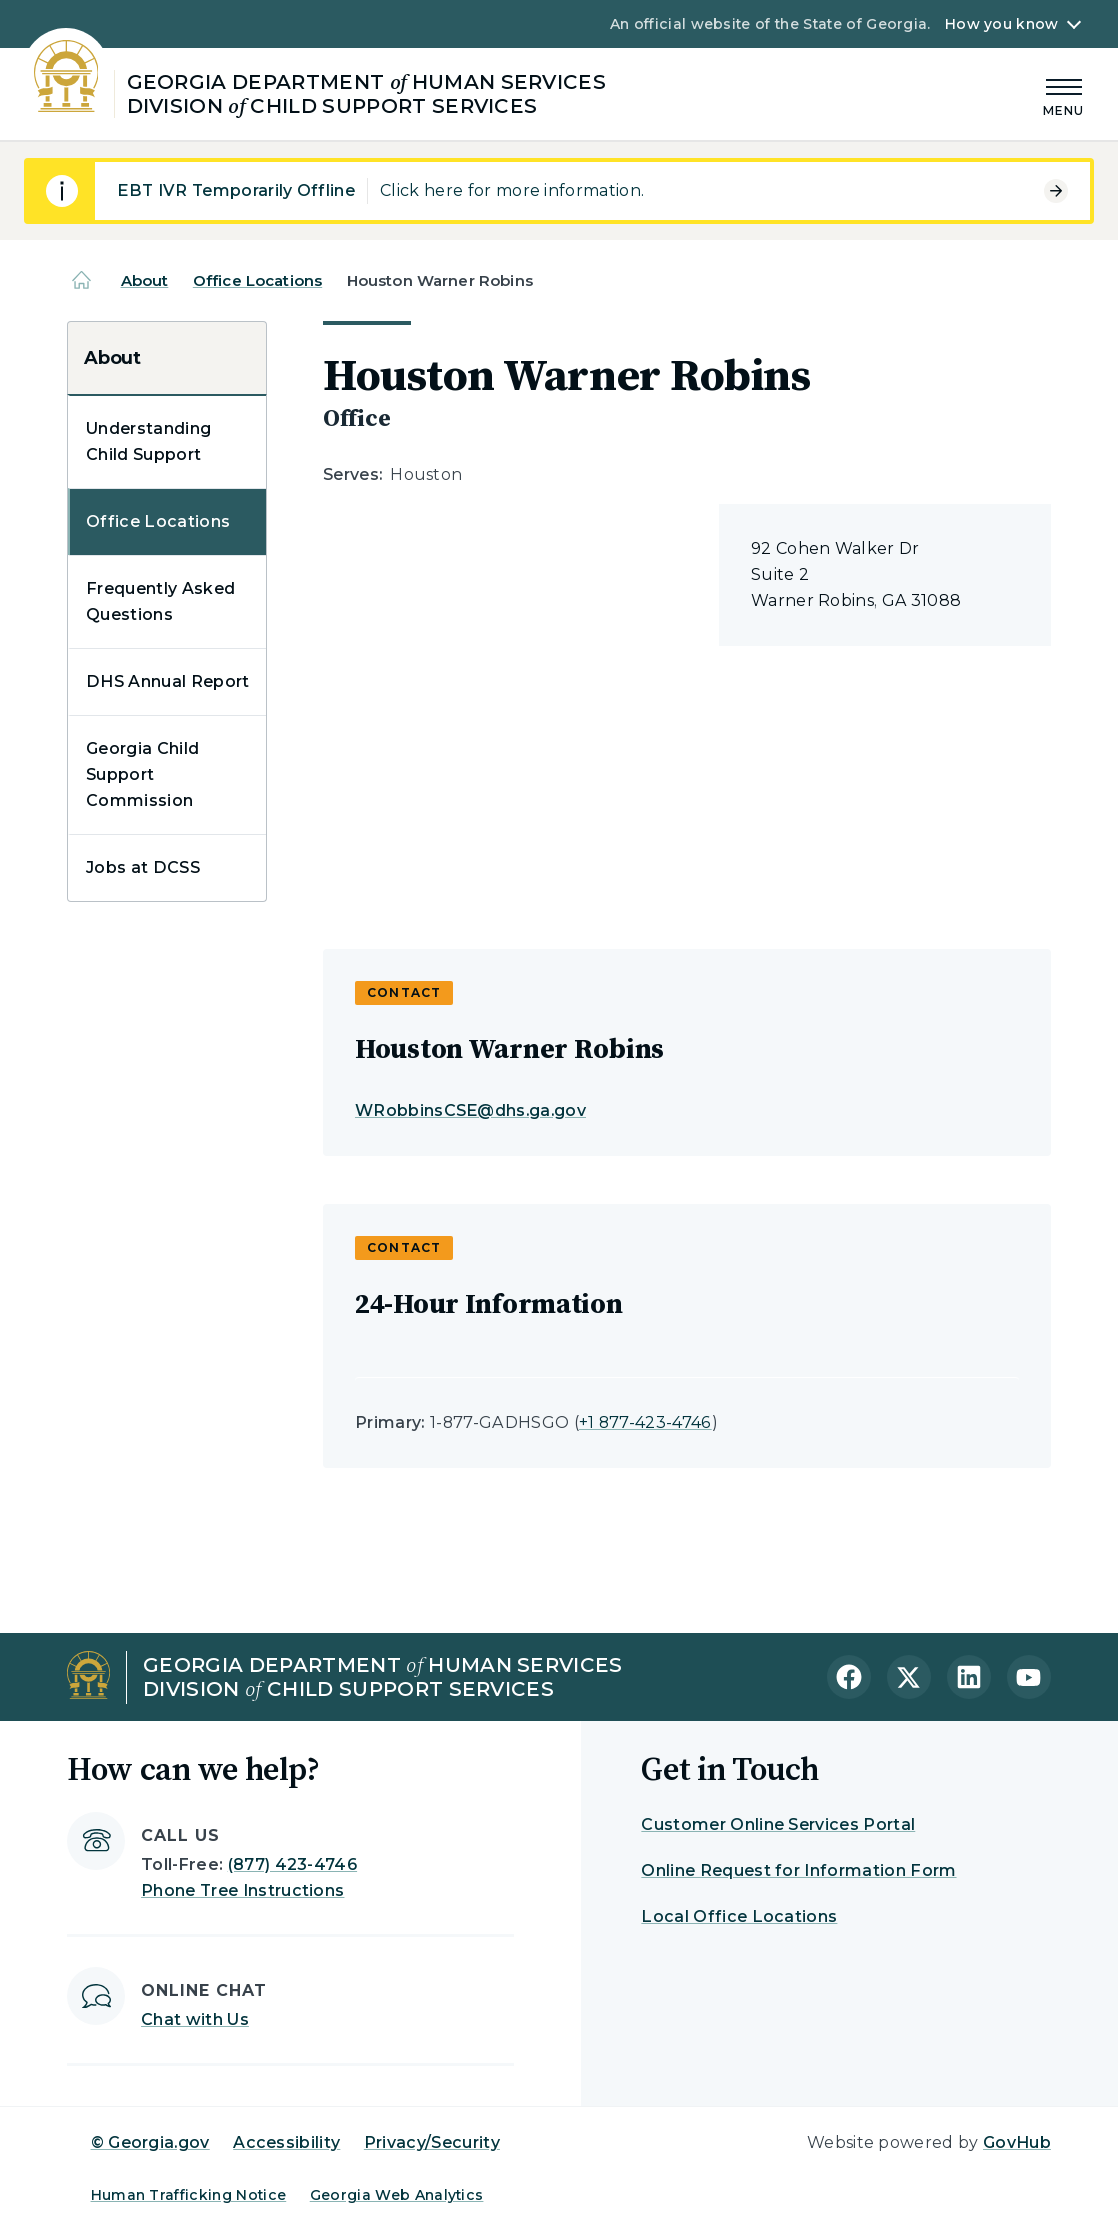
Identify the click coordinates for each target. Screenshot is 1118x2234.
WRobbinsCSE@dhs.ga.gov (470, 1110)
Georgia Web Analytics (397, 2195)
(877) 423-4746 (292, 1864)
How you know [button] (1001, 24)
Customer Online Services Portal (778, 1824)
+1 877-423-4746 (645, 1422)
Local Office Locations (739, 1916)
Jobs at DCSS (143, 867)
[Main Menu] (1064, 94)
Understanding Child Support (148, 441)
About (145, 280)
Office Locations (257, 280)
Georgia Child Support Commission (142, 774)
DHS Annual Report (167, 681)
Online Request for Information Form (798, 1870)
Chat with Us (195, 2019)
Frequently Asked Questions (160, 601)
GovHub (1017, 2142)
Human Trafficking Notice (189, 2195)
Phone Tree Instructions (242, 1890)
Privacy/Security (432, 2142)
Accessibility (286, 2142)
